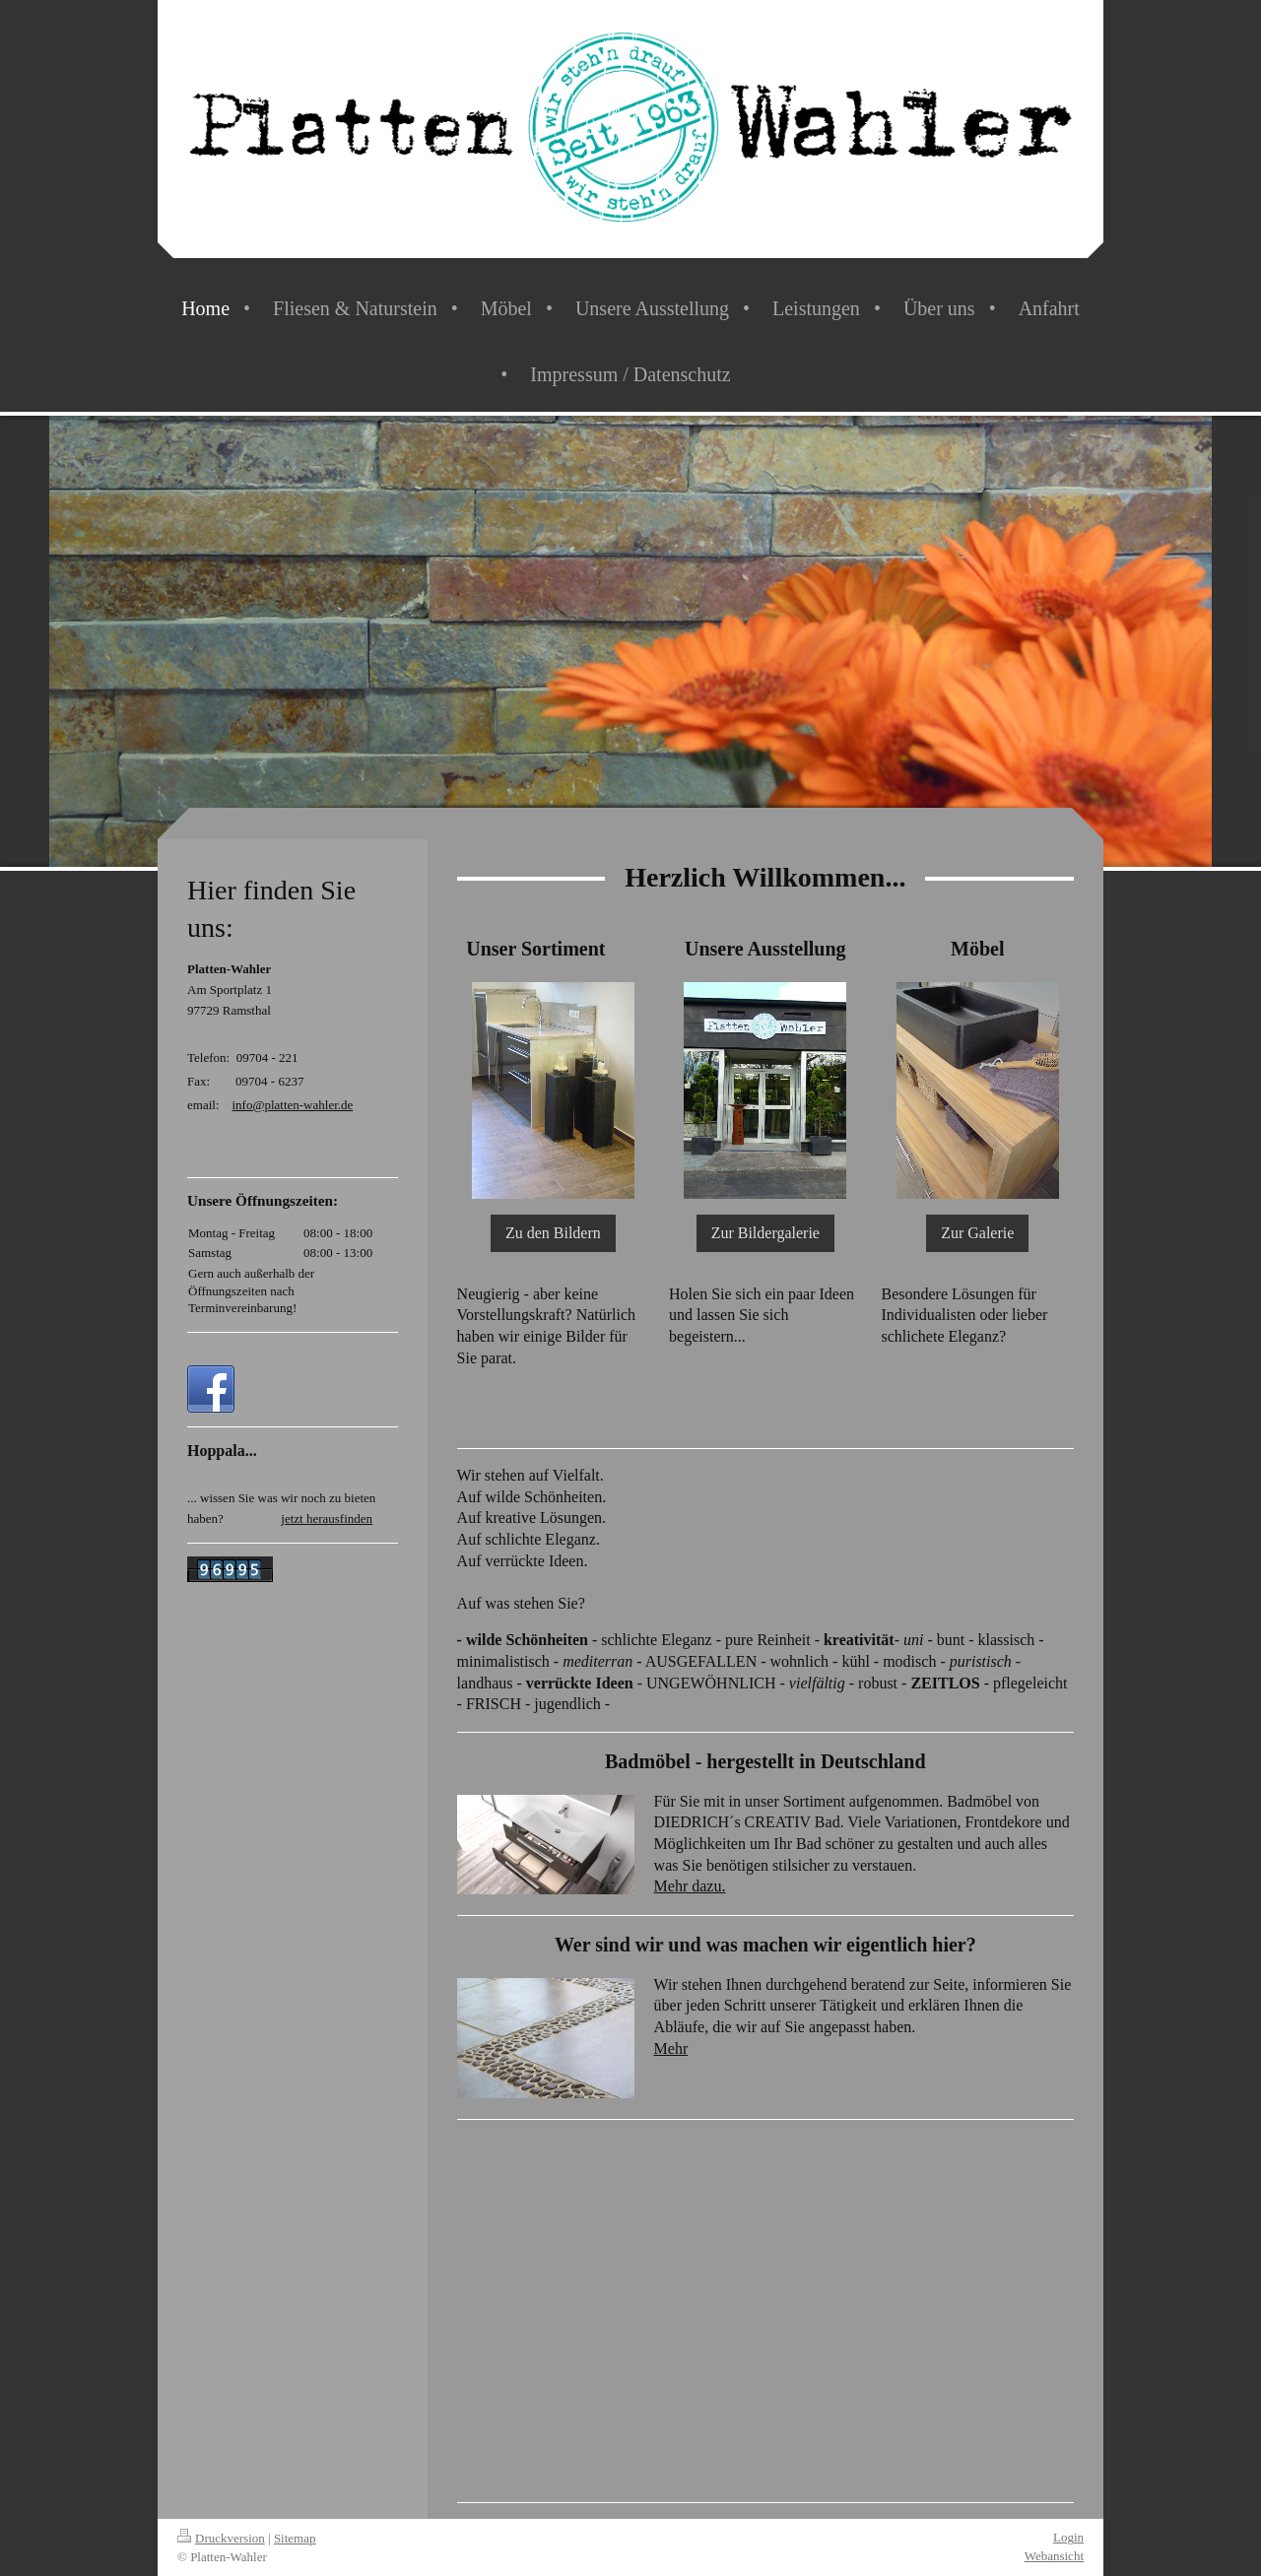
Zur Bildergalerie (765, 1232)
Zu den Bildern (553, 1232)
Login (1068, 2537)
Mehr (671, 2048)
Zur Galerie (977, 1232)
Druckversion (221, 2538)
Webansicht (1054, 2555)
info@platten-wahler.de (293, 1104)
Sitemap (295, 2538)
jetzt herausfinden (326, 1518)
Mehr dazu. (690, 1886)
